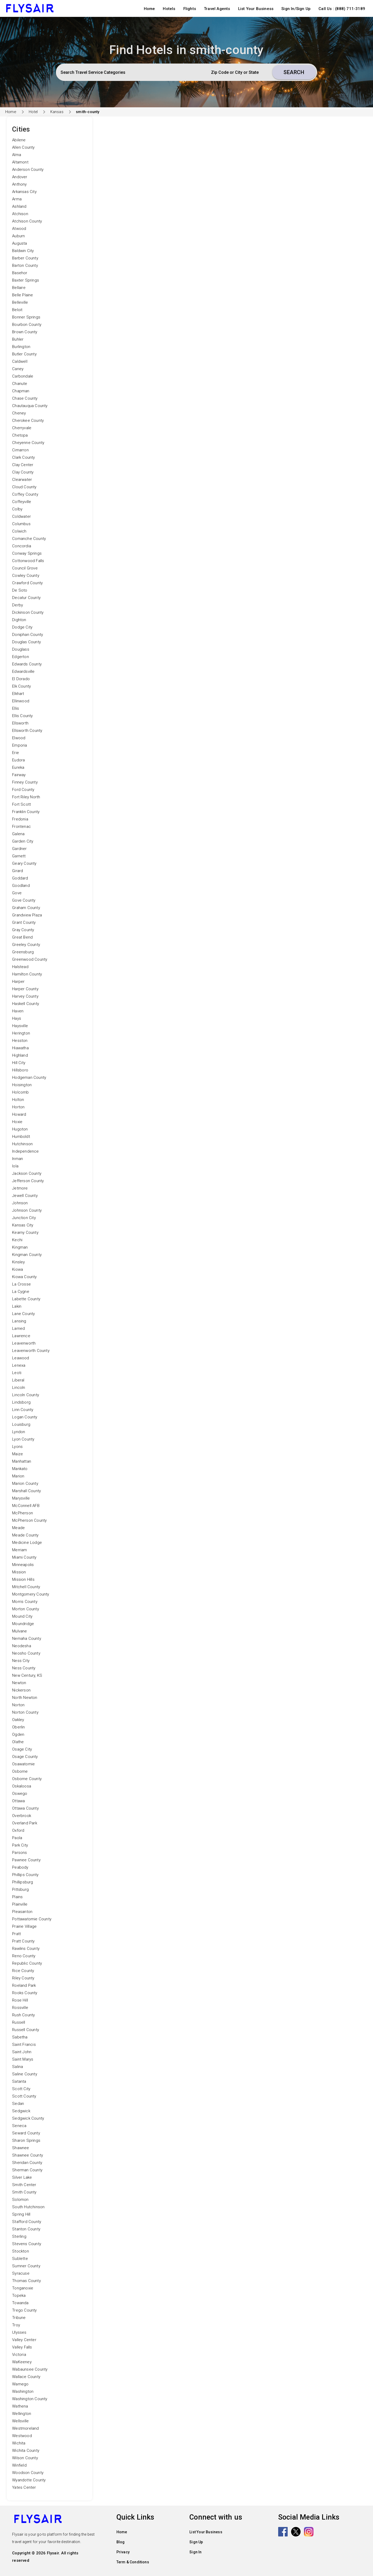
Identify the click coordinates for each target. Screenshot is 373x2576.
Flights (189, 8)
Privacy (123, 2552)
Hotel (33, 112)
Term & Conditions (132, 2562)
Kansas (56, 112)
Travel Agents (217, 8)
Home (149, 8)
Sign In (195, 2552)
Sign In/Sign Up (296, 8)
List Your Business (256, 8)
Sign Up (196, 2542)
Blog (120, 2542)
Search (293, 72)
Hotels (169, 8)
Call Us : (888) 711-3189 (341, 8)
